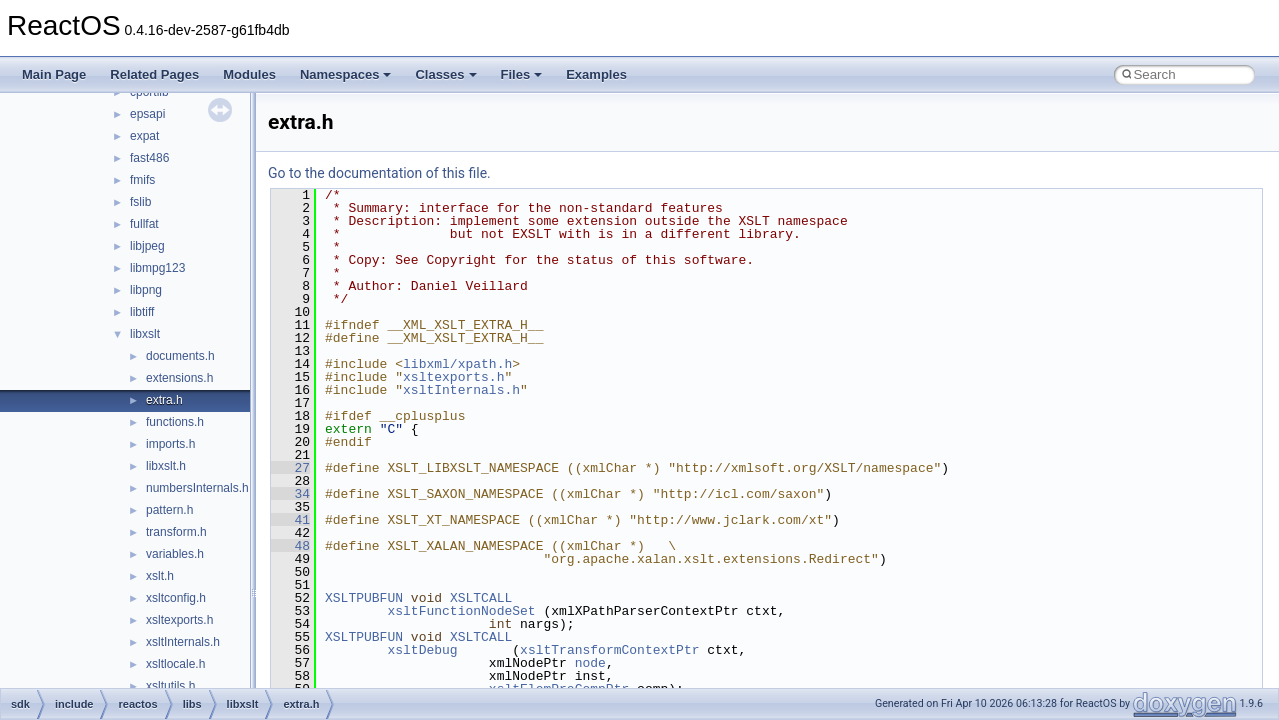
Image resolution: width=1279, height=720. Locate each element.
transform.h (176, 532)
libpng (146, 290)
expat (144, 136)
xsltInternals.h (183, 642)
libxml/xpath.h (457, 364)
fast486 (149, 158)
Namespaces (346, 74)
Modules (249, 74)
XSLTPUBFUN (364, 598)
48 (290, 546)
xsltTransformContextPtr (609, 650)
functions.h (175, 422)
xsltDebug (422, 650)
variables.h (175, 554)
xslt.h (160, 576)
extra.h (164, 400)
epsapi (147, 114)
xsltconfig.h (176, 598)
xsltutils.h (170, 686)
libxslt (145, 334)
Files (522, 74)
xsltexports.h (179, 620)
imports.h (170, 444)
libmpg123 (157, 268)
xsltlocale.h (175, 664)
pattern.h (169, 510)
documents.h (180, 356)
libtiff (142, 312)
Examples (596, 74)
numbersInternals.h (197, 488)
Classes (445, 74)
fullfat (144, 224)
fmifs (142, 180)
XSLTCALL (481, 598)
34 (290, 494)
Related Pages (154, 74)
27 (290, 468)
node (590, 663)
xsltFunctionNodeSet (461, 611)
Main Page (54, 74)
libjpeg (147, 246)
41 (290, 520)
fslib (140, 202)
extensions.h (179, 378)
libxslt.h (166, 466)
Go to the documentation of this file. (379, 173)
